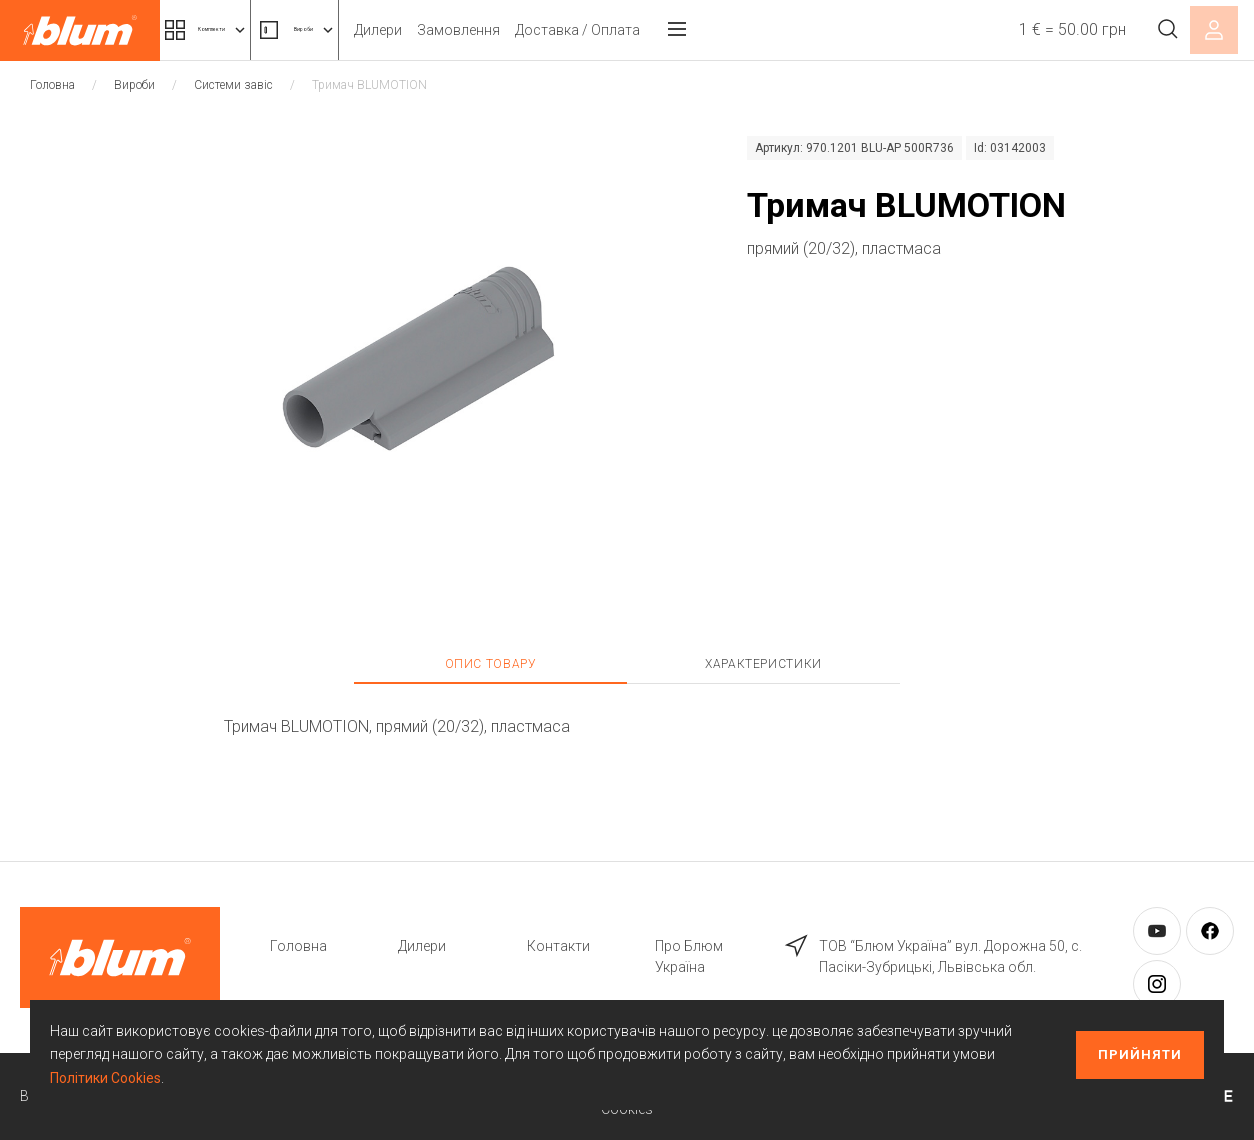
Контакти (558, 946)
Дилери (493, 30)
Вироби (385, 30)
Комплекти (238, 30)
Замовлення (573, 30)
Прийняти (1140, 1054)
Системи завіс (233, 85)
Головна (52, 85)
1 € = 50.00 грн (1051, 29)
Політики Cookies (105, 1078)
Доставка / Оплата (692, 30)
